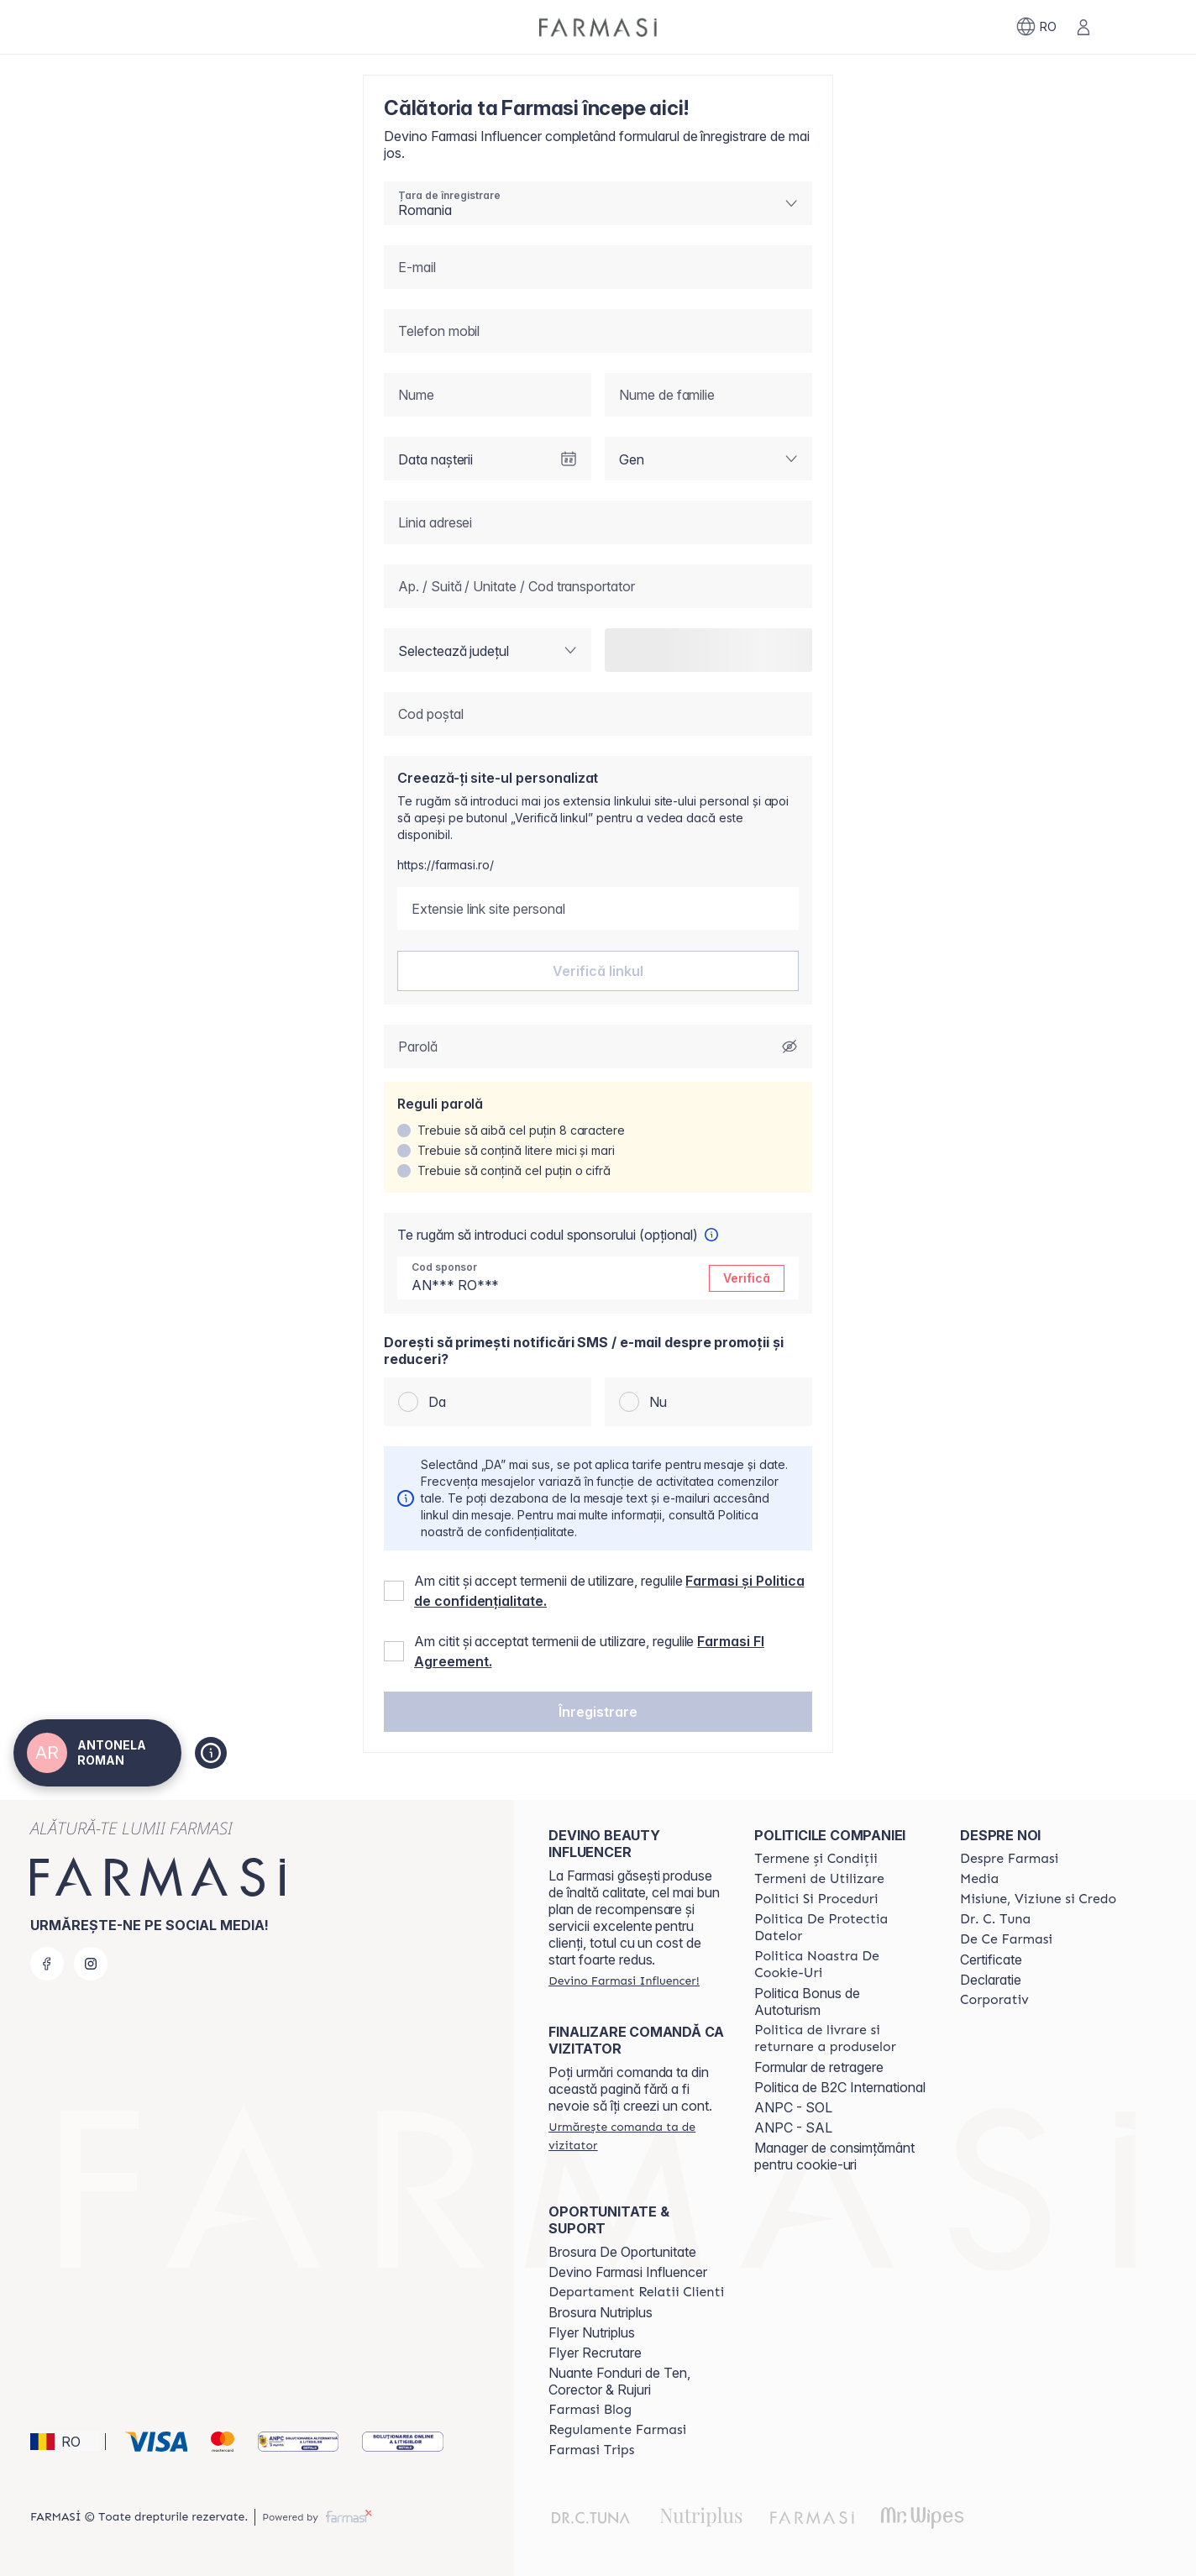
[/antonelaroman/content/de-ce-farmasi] (1006, 1939)
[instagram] (91, 1964)
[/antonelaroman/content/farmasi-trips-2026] (591, 2450)
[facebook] (47, 1964)
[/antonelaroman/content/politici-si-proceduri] (816, 1899)
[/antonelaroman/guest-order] (636, 2135)
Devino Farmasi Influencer (627, 2272)
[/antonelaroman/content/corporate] (994, 1999)
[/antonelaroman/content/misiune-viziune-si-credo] (1038, 1899)
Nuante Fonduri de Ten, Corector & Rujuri (619, 2381)
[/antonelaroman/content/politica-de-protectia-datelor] (842, 1927)
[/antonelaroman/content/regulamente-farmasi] (617, 2429)
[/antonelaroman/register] (623, 1980)
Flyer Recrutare (595, 2352)
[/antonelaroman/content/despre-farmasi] (1009, 1858)
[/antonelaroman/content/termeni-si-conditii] (816, 1858)
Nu (658, 1401)
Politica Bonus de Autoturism (807, 2001)
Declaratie (990, 1979)
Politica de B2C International (840, 2087)
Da (437, 1401)
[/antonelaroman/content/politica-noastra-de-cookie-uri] (842, 1964)
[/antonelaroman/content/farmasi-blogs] (590, 2409)
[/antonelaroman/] (598, 27)
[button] (598, 1712)
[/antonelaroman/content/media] (979, 1878)
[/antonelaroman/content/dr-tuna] (995, 1919)
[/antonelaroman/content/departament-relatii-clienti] (636, 2292)
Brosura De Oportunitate (622, 2251)
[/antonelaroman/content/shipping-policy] (842, 2038)
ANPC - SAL (793, 2127)
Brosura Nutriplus (600, 2312)
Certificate (991, 1959)
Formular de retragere (819, 2067)
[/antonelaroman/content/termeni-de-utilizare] (819, 1878)
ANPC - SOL (793, 2107)
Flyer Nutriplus (591, 2332)
